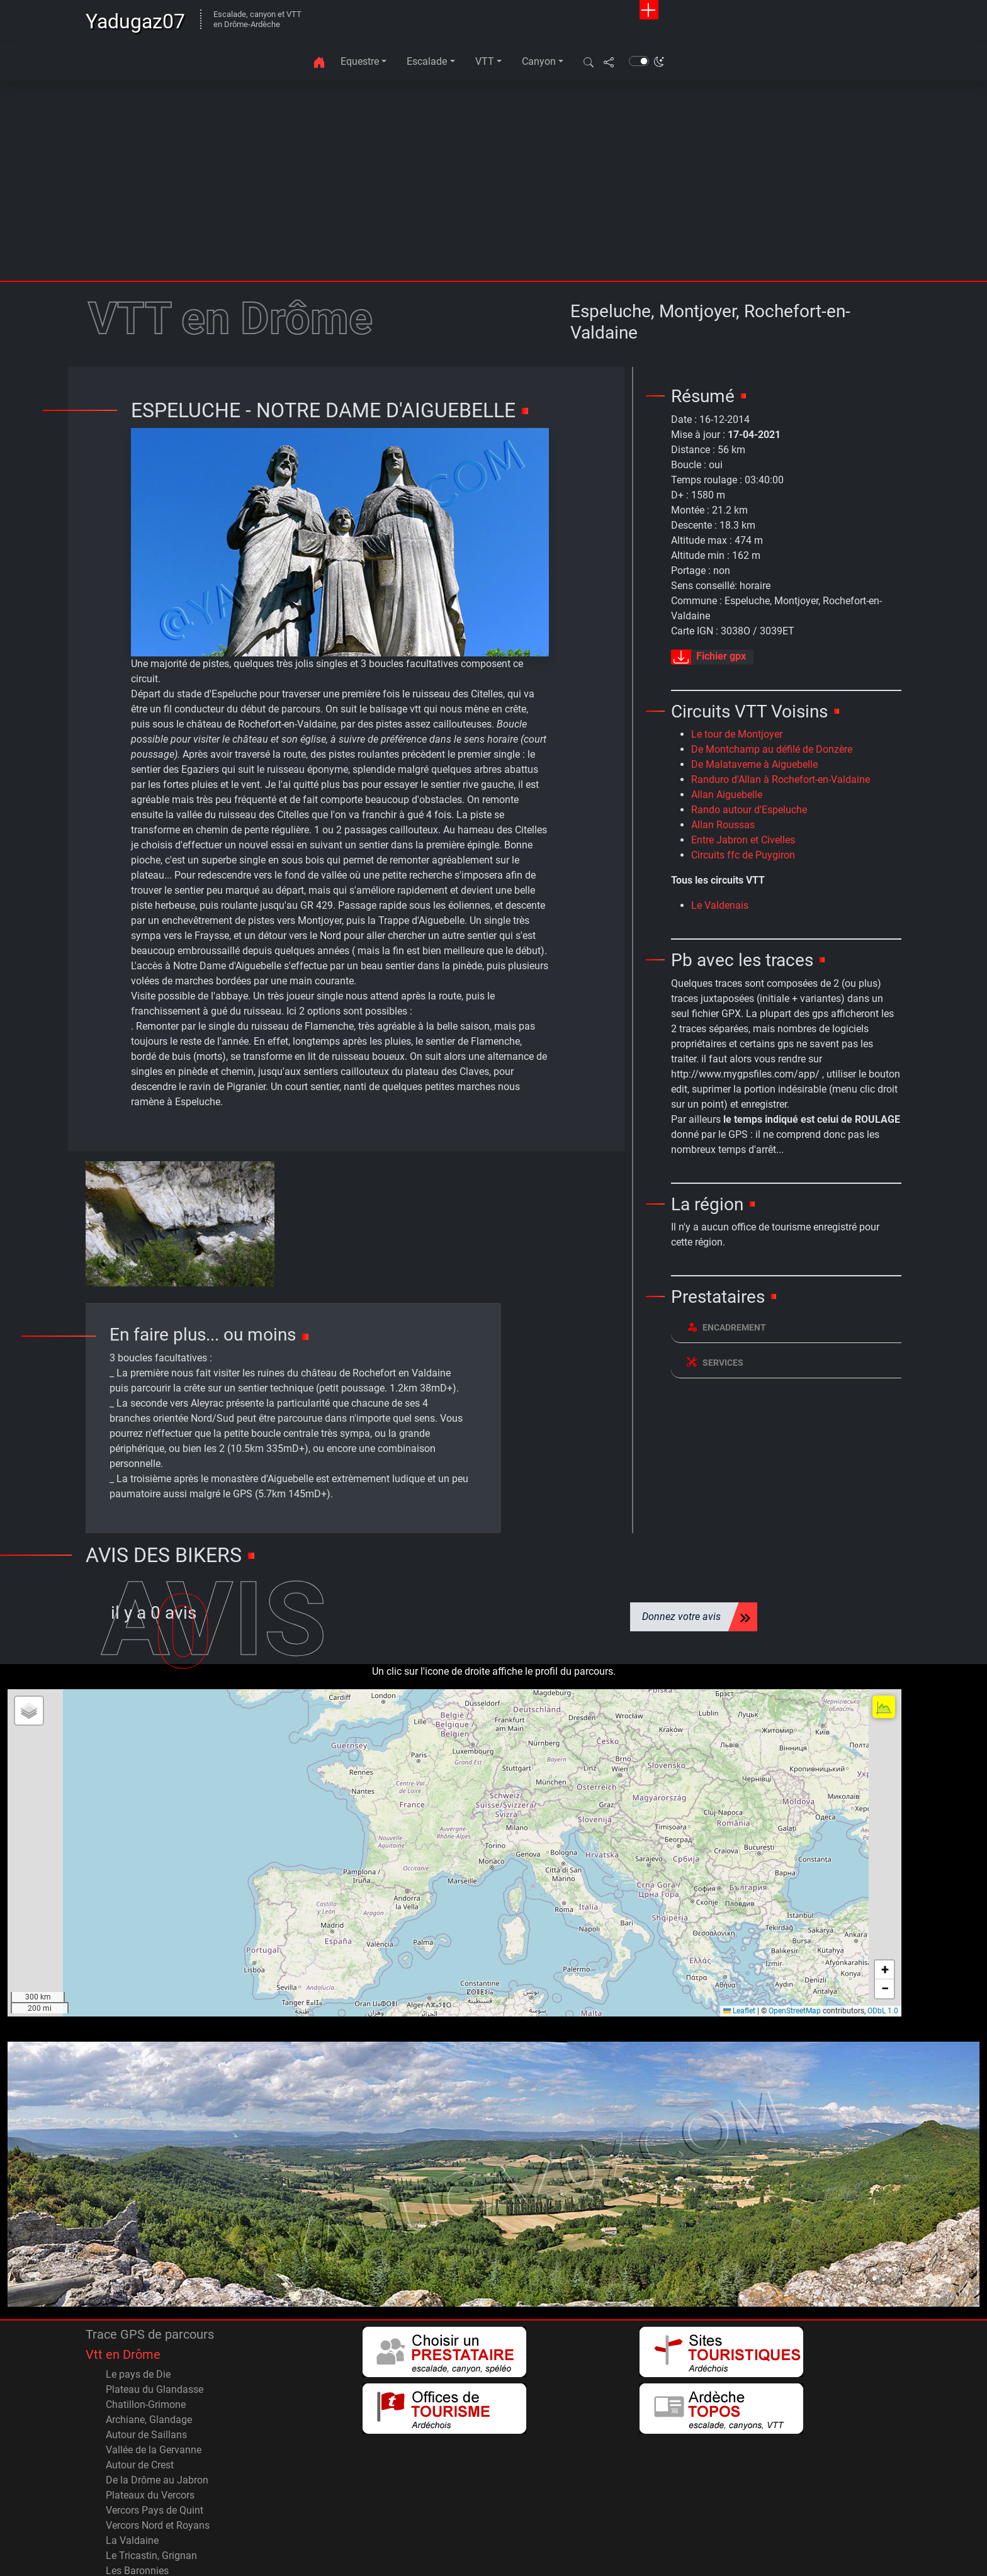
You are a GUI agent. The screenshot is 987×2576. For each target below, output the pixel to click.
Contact (599, 2556)
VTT (484, 61)
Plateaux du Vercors (150, 2437)
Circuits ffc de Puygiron (743, 855)
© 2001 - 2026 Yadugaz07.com (83, 2543)
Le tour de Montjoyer (736, 734)
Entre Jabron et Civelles (743, 840)
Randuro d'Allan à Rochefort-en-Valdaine (780, 779)
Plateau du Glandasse (154, 2331)
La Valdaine (132, 2482)
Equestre (360, 61)
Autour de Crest (140, 2406)
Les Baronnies (137, 2512)
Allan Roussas (723, 825)
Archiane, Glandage (149, 2361)
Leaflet (739, 1952)
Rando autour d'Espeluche (749, 810)
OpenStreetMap (795, 1952)
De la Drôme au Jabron (157, 2421)
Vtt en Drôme (123, 2295)
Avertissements (723, 2556)
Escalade (427, 61)
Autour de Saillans (146, 2376)
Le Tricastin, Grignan (151, 2497)
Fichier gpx (708, 657)
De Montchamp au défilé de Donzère (771, 749)
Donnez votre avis (681, 1559)
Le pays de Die (138, 2316)
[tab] (786, 1328)
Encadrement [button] (726, 1327)
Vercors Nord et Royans (158, 2467)
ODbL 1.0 (882, 1952)
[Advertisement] (493, 186)
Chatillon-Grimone (146, 2346)
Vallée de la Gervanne (153, 2391)
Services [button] (715, 1362)
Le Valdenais (719, 905)
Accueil (783, 2556)
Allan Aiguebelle (726, 795)
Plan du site (653, 2556)
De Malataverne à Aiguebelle (754, 764)
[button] (588, 61)
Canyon (539, 61)
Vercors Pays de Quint (154, 2452)
